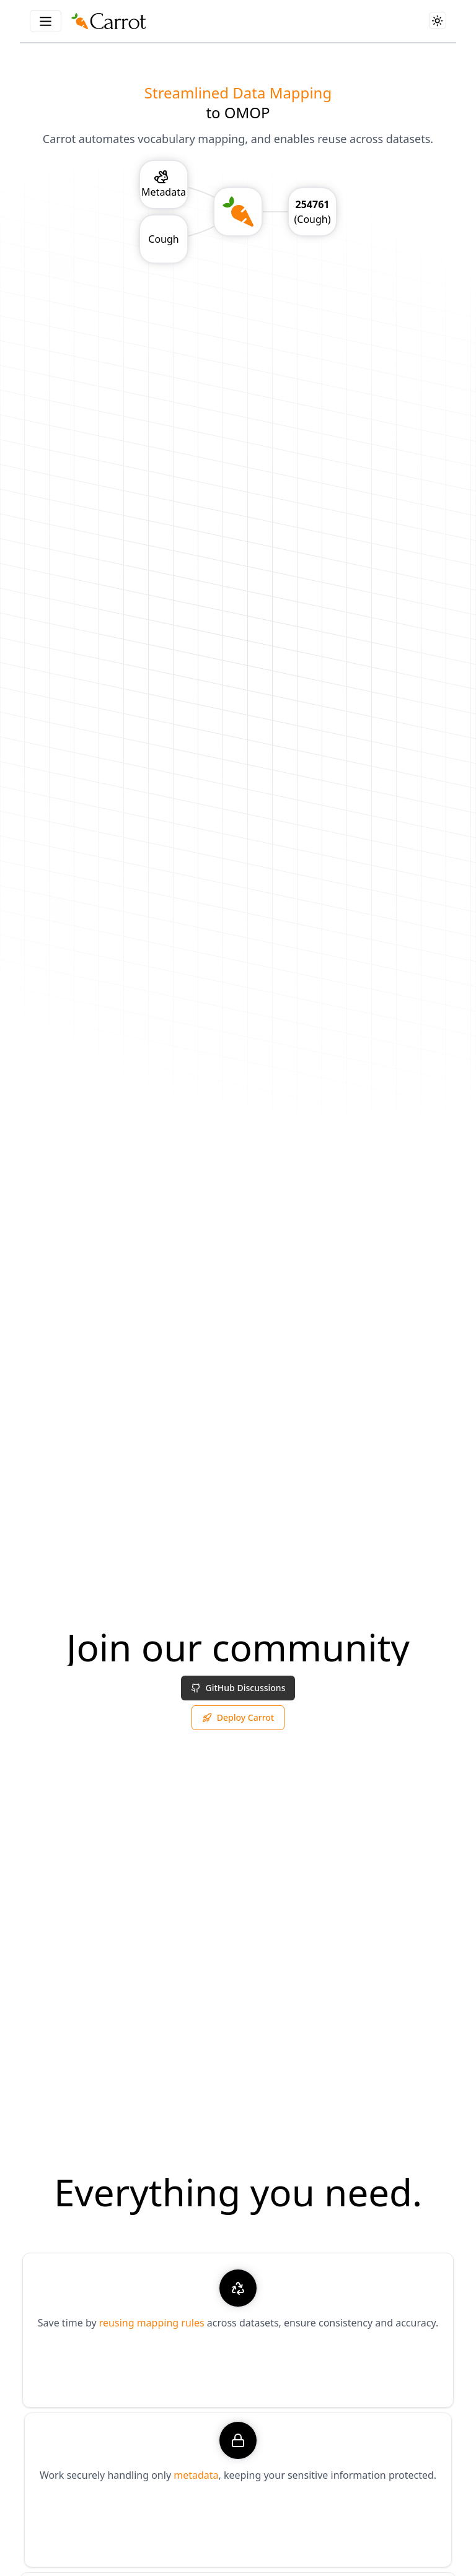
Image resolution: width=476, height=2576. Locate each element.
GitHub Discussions (238, 1690)
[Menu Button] (45, 21)
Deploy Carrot (238, 1720)
